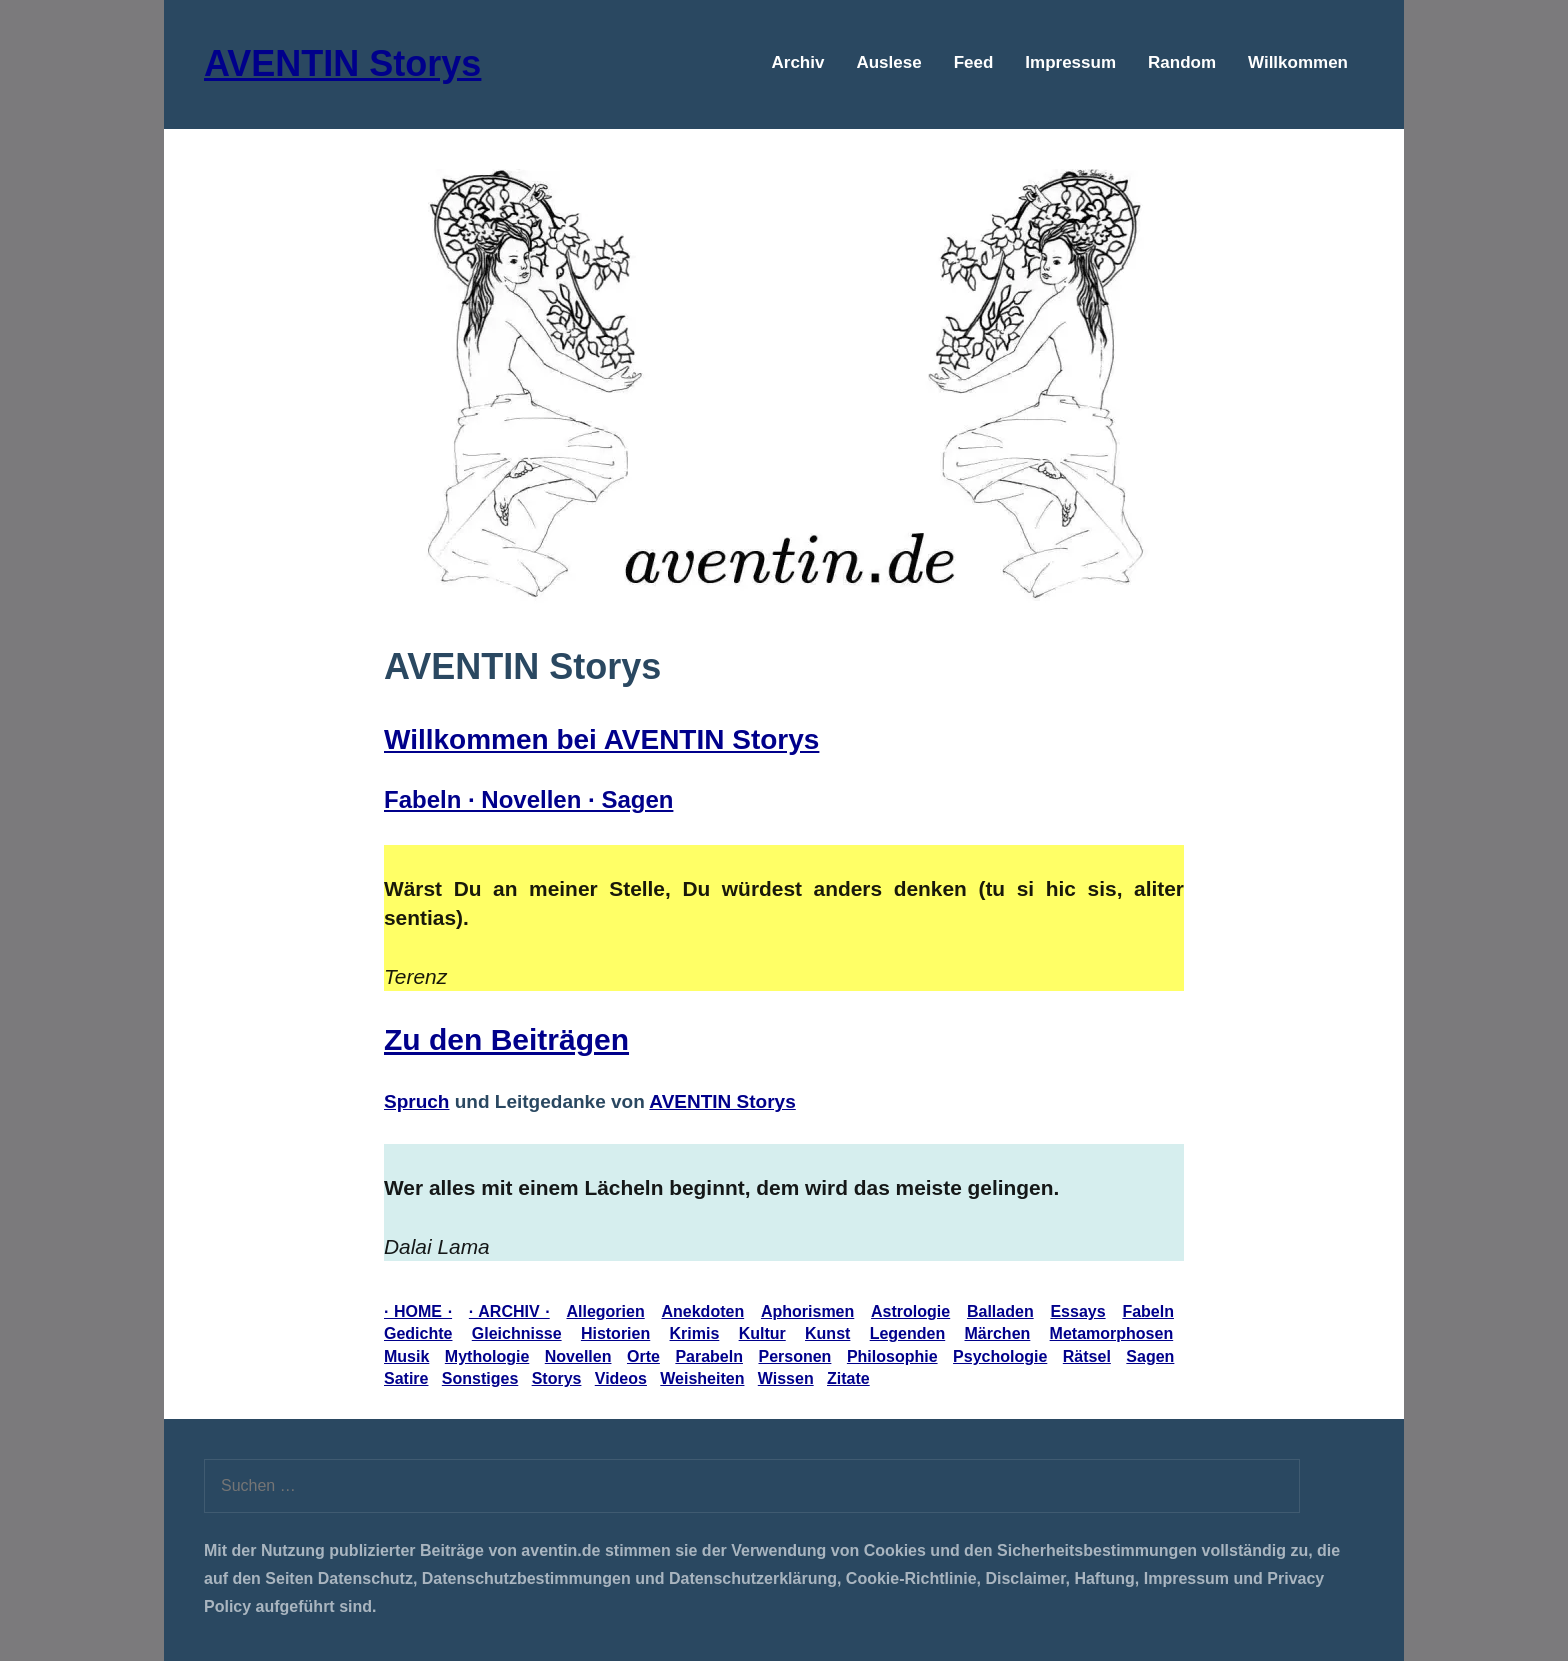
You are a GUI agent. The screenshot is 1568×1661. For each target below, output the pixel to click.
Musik (406, 1356)
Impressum (1070, 62)
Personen (794, 1356)
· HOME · (418, 1311)
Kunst (827, 1333)
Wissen (786, 1378)
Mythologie (487, 1356)
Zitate (848, 1378)
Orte (643, 1356)
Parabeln (709, 1356)
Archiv (798, 62)
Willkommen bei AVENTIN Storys (601, 739)
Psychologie (1000, 1356)
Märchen (998, 1333)
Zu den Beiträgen (506, 1039)
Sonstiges (480, 1378)
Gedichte (418, 1333)
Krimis (695, 1333)
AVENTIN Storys (342, 63)
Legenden (908, 1333)
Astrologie (910, 1311)
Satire (406, 1378)
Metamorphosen (1112, 1333)
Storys (557, 1378)
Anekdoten (702, 1311)
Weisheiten (702, 1378)
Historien (615, 1333)
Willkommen (1298, 62)
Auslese (888, 62)
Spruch (416, 1101)
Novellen (578, 1356)
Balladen (1000, 1311)
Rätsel (1087, 1356)
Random (1182, 62)
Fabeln (1148, 1311)
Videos (621, 1378)
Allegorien (605, 1311)
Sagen (1150, 1356)
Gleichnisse (517, 1333)
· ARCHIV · (509, 1311)
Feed (974, 62)
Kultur (762, 1333)
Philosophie (892, 1356)
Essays (1077, 1311)
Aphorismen (807, 1311)
